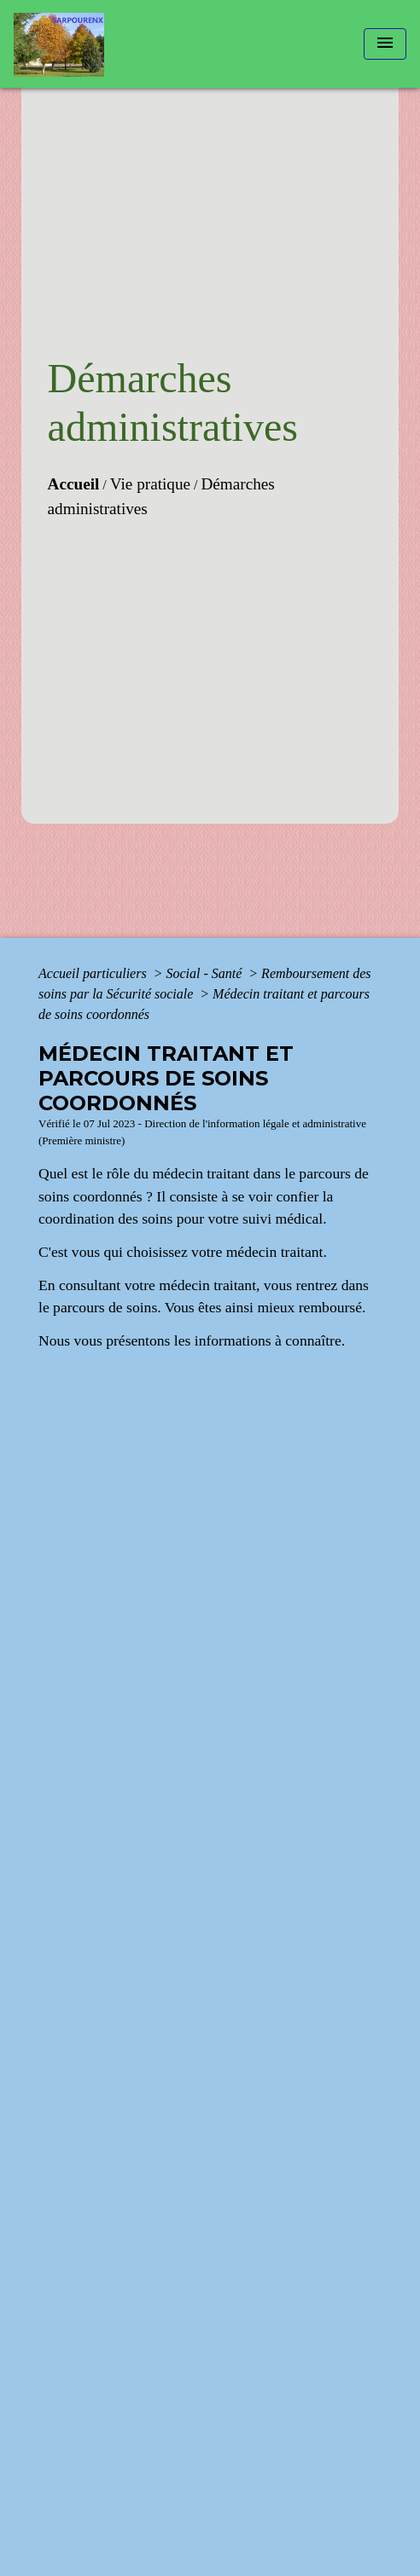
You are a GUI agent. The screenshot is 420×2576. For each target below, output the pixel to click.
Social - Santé (205, 973)
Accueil (74, 484)
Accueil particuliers (94, 973)
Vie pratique (150, 484)
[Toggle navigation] (385, 44)
